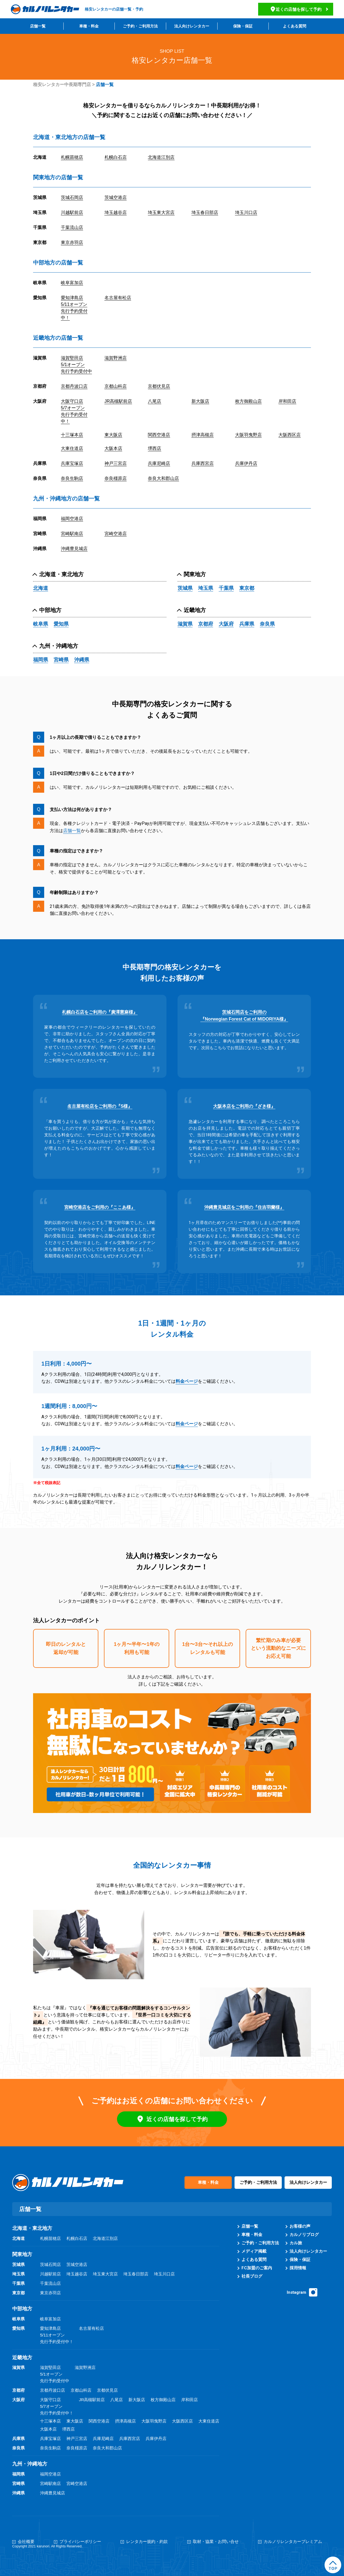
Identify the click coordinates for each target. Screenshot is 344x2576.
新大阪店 (200, 401)
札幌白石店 (115, 157)
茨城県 (185, 588)
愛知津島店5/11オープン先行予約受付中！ (74, 307)
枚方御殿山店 (248, 401)
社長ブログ (251, 2276)
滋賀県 (185, 623)
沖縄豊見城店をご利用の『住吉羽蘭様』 (244, 1207)
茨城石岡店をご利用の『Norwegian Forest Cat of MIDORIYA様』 (244, 1016)
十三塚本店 (72, 434)
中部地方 (50, 610)
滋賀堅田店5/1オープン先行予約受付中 (76, 365)
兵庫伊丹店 (246, 463)
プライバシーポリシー (80, 2542)
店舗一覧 (38, 26)
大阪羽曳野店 (248, 434)
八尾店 (154, 401)
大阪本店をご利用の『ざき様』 (244, 1106)
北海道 (40, 588)
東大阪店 (113, 434)
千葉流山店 (72, 227)
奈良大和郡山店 (163, 478)
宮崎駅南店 (72, 533)
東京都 (246, 588)
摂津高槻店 (202, 434)
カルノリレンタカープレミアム (293, 2542)
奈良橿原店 (115, 478)
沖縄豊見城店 (74, 548)
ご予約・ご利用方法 (140, 26)
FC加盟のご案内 (256, 2268)
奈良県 (267, 623)
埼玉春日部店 (204, 212)
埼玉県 (205, 588)
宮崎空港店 (115, 533)
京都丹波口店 (74, 386)
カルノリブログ (304, 2235)
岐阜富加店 (72, 282)
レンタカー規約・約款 (147, 2542)
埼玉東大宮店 (161, 212)
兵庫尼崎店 (159, 463)
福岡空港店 (72, 518)
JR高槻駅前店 (118, 401)
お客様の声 (300, 2226)
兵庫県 (246, 623)
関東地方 (195, 574)
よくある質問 (294, 26)
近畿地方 (195, 610)
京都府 (205, 623)
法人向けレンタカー (191, 26)
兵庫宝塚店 (72, 463)
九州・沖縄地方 (58, 646)
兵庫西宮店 (202, 463)
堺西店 (154, 448)
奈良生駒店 (72, 478)
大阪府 (226, 623)
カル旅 (296, 2243)
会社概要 (26, 2542)
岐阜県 (40, 623)
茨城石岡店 (72, 197)
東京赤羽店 (72, 242)
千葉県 (226, 588)
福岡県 (40, 659)
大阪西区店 (289, 434)
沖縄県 (81, 659)
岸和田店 (287, 401)
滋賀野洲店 (115, 358)
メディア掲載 (253, 2251)
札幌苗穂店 (72, 157)
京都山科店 (115, 386)
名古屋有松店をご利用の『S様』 (100, 1106)
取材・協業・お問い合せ (216, 2542)
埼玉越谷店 (115, 212)
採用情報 (298, 2268)
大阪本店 (113, 448)
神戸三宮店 (115, 463)
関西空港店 (159, 434)
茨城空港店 (115, 197)
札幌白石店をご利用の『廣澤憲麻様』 (100, 1012)
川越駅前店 (72, 212)
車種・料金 (89, 26)
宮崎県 (61, 659)
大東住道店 (72, 448)
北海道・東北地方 (61, 574)
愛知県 (61, 623)
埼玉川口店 (246, 212)
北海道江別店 (161, 157)
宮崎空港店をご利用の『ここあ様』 (99, 1207)
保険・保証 (243, 26)
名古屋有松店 (117, 297)
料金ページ (187, 1381)
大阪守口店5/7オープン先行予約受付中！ (74, 411)
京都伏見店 (159, 386)
